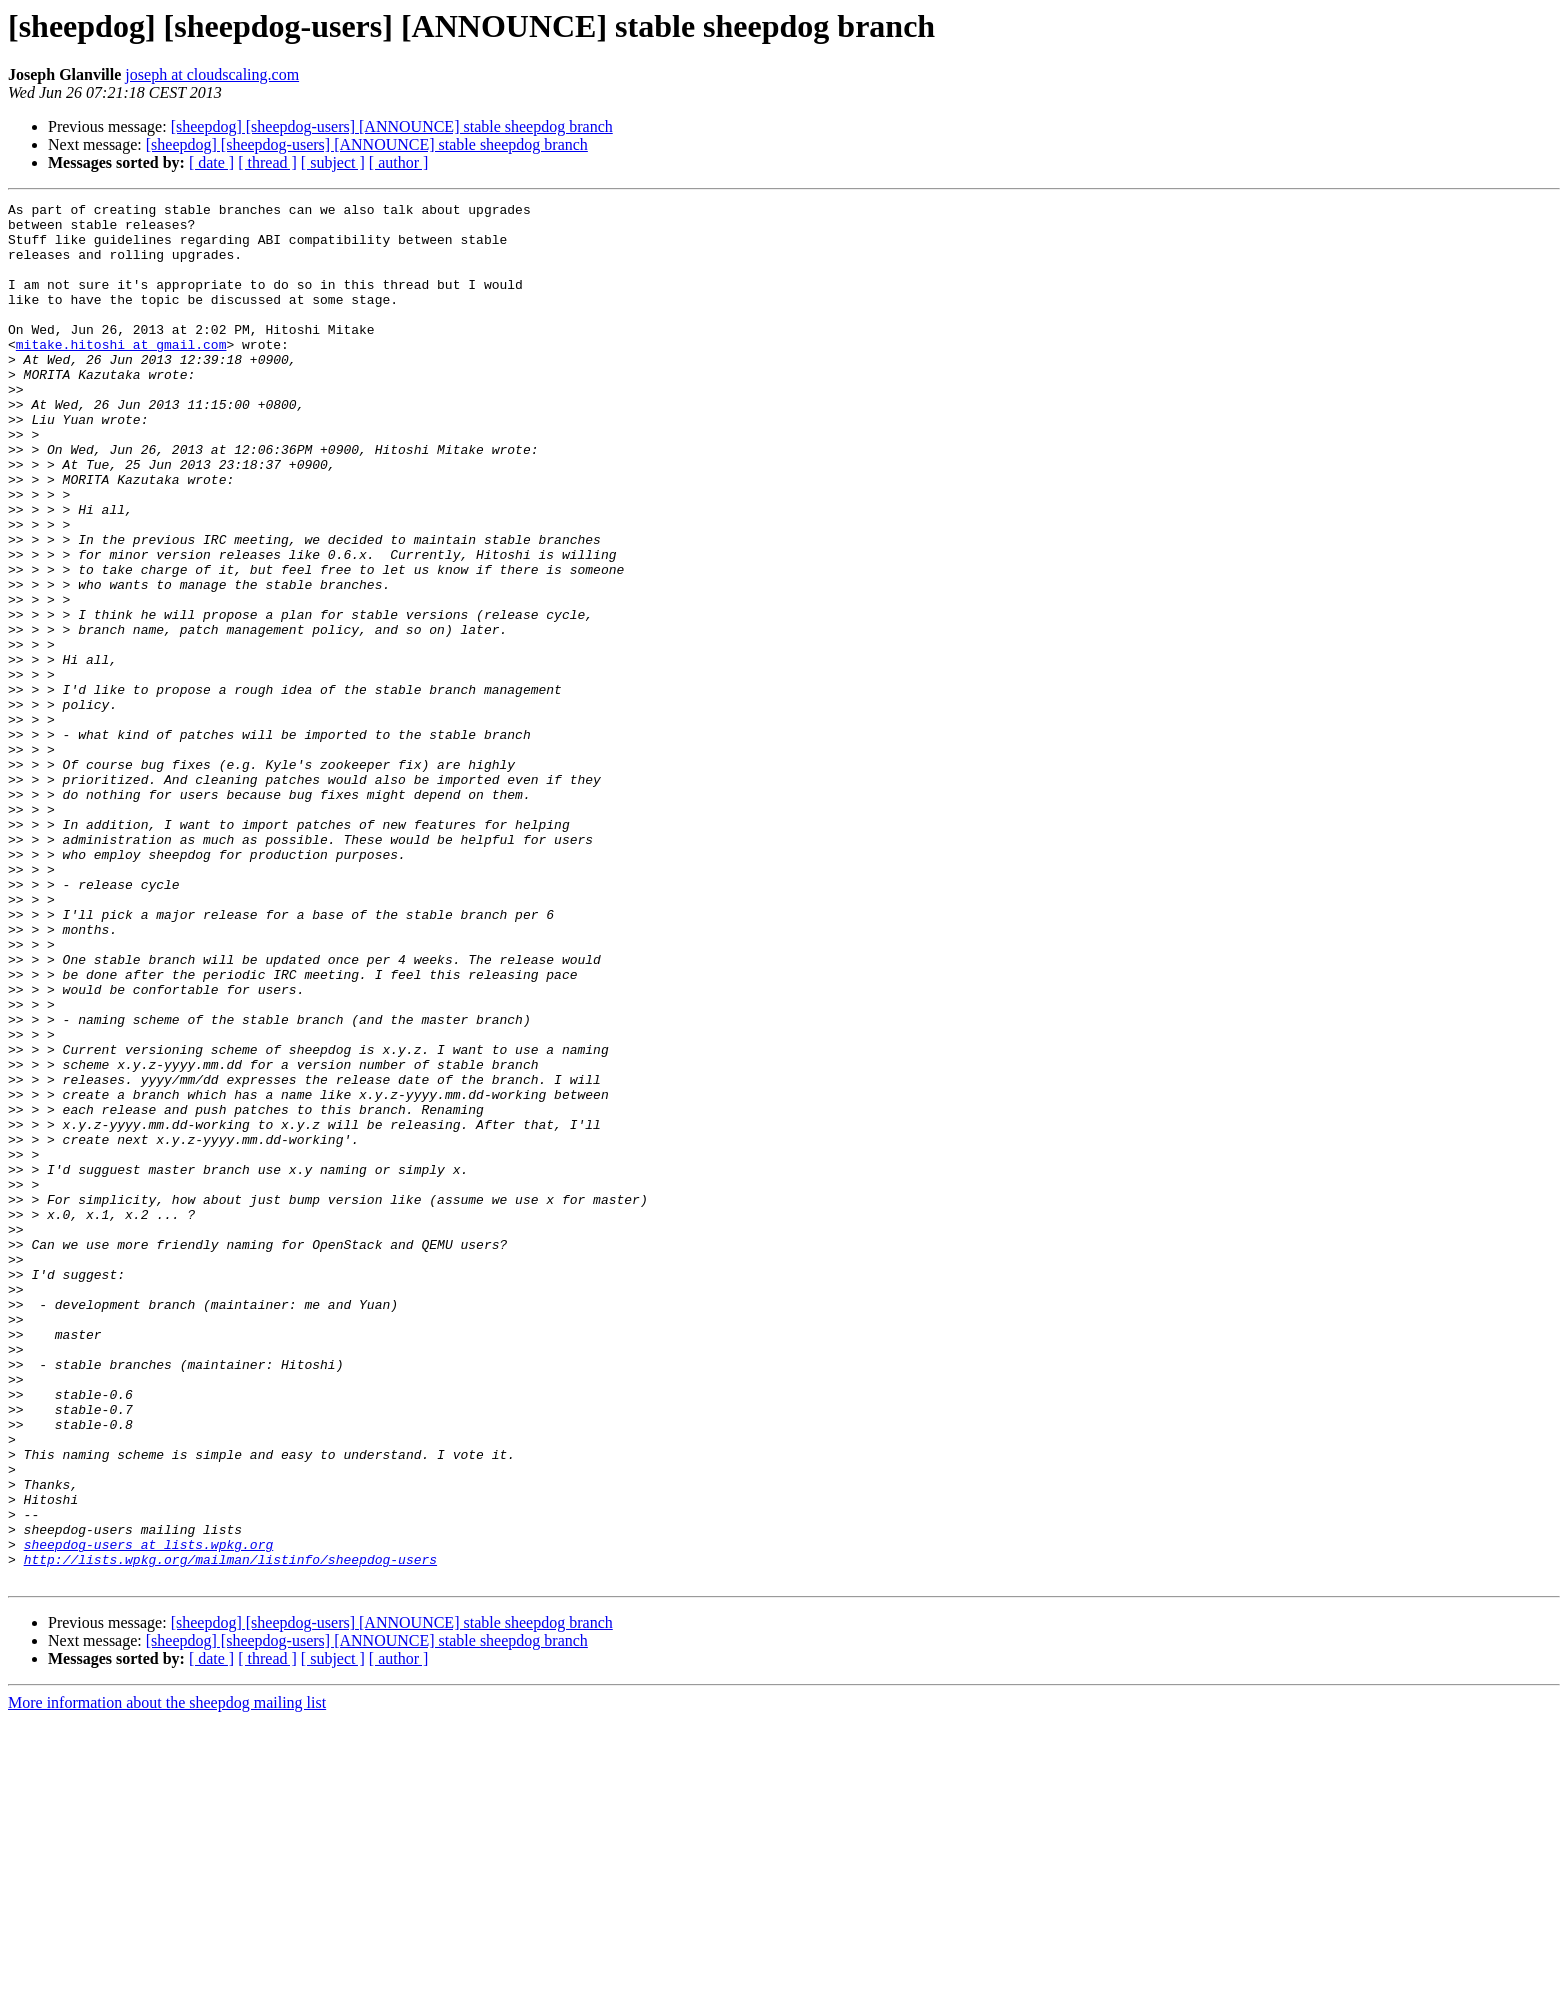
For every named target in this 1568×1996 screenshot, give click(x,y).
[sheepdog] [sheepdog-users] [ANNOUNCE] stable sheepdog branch (392, 126)
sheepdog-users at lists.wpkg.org (149, 1814)
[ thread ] (267, 162)
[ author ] (399, 162)
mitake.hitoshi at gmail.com (121, 374)
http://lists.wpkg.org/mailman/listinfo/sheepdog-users (230, 1832)
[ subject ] (333, 162)
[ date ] (211, 162)
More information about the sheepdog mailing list (167, 1978)
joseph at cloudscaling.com (212, 74)
